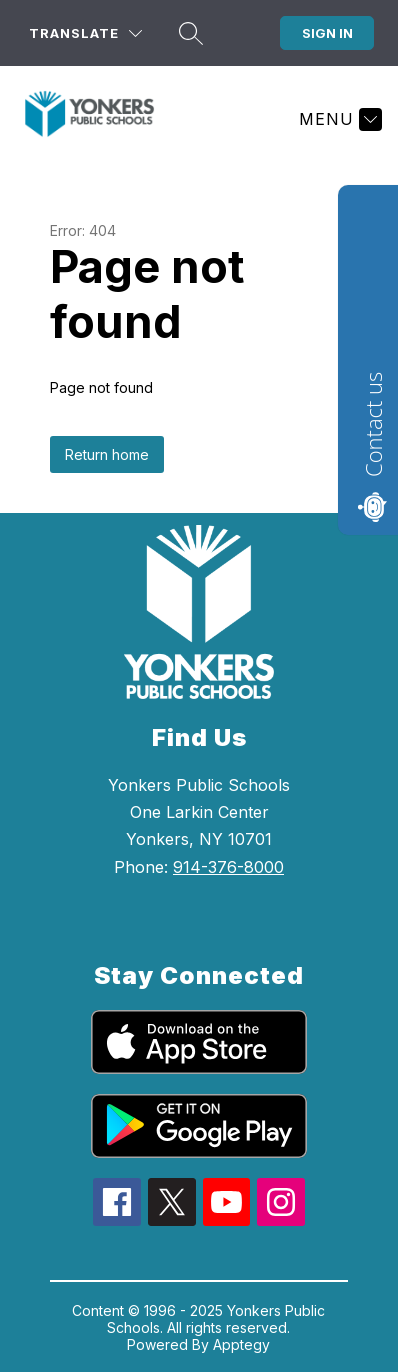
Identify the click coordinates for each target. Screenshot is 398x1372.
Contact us (373, 424)
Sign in (327, 33)
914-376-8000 (228, 867)
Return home (107, 454)
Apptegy (241, 1344)
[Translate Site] (85, 33)
